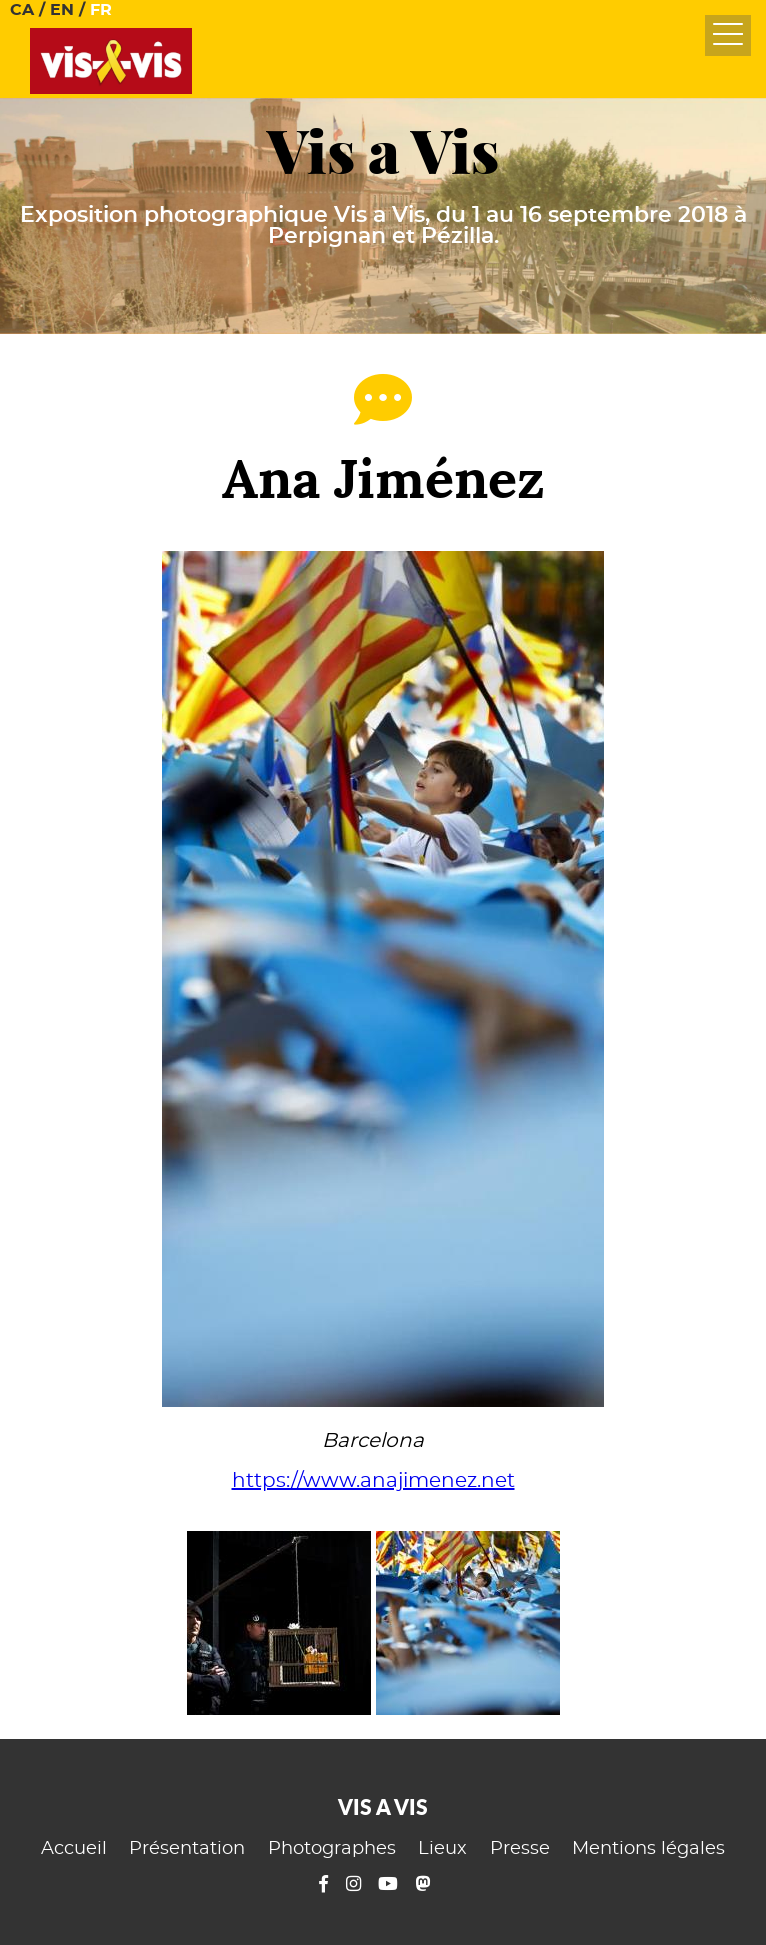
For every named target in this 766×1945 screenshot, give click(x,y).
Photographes (332, 1849)
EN (62, 10)
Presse (520, 1849)
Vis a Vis (383, 151)
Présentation (187, 1849)
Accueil (74, 1849)
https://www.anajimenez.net (373, 1481)
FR (101, 10)
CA (22, 10)
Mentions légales (648, 1849)
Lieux (442, 1849)
